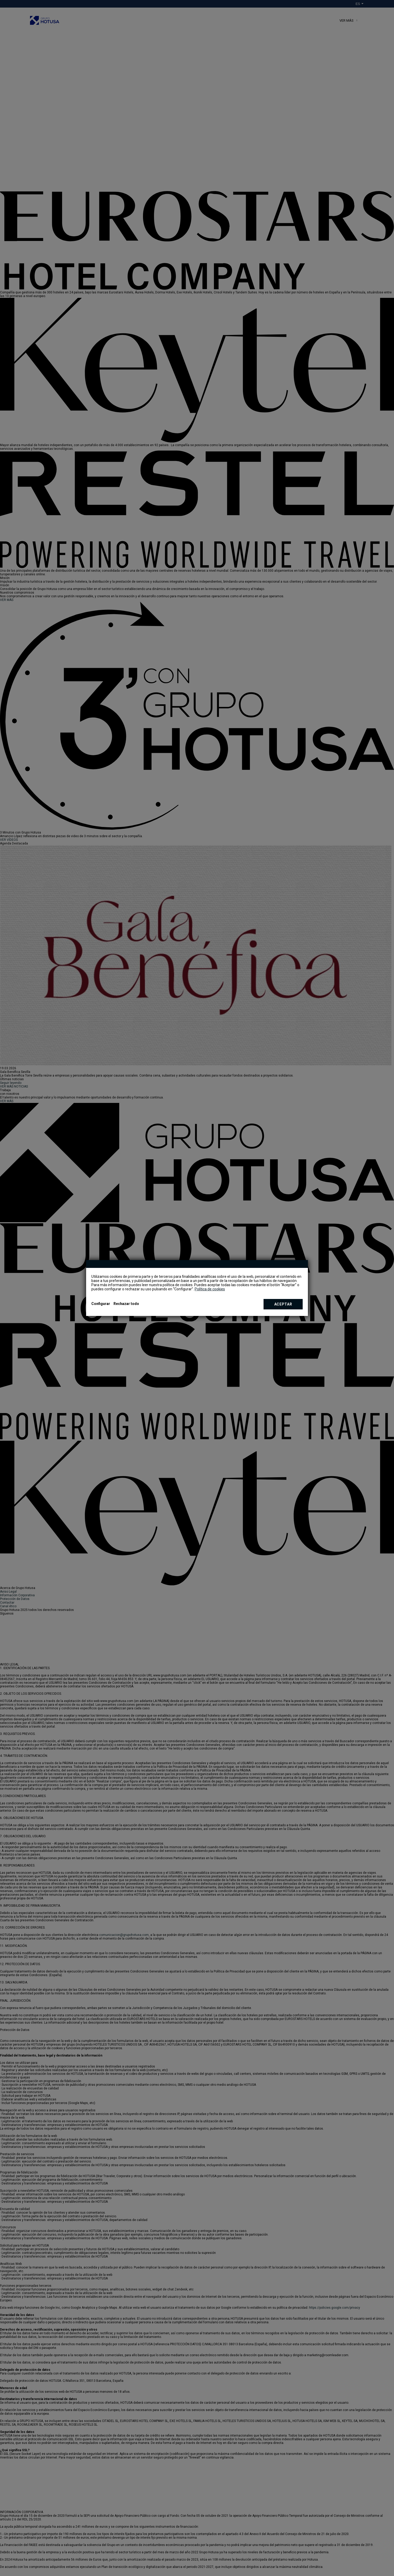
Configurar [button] (100, 1304)
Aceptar (283, 1304)
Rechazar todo (126, 1304)
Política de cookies (210, 1289)
